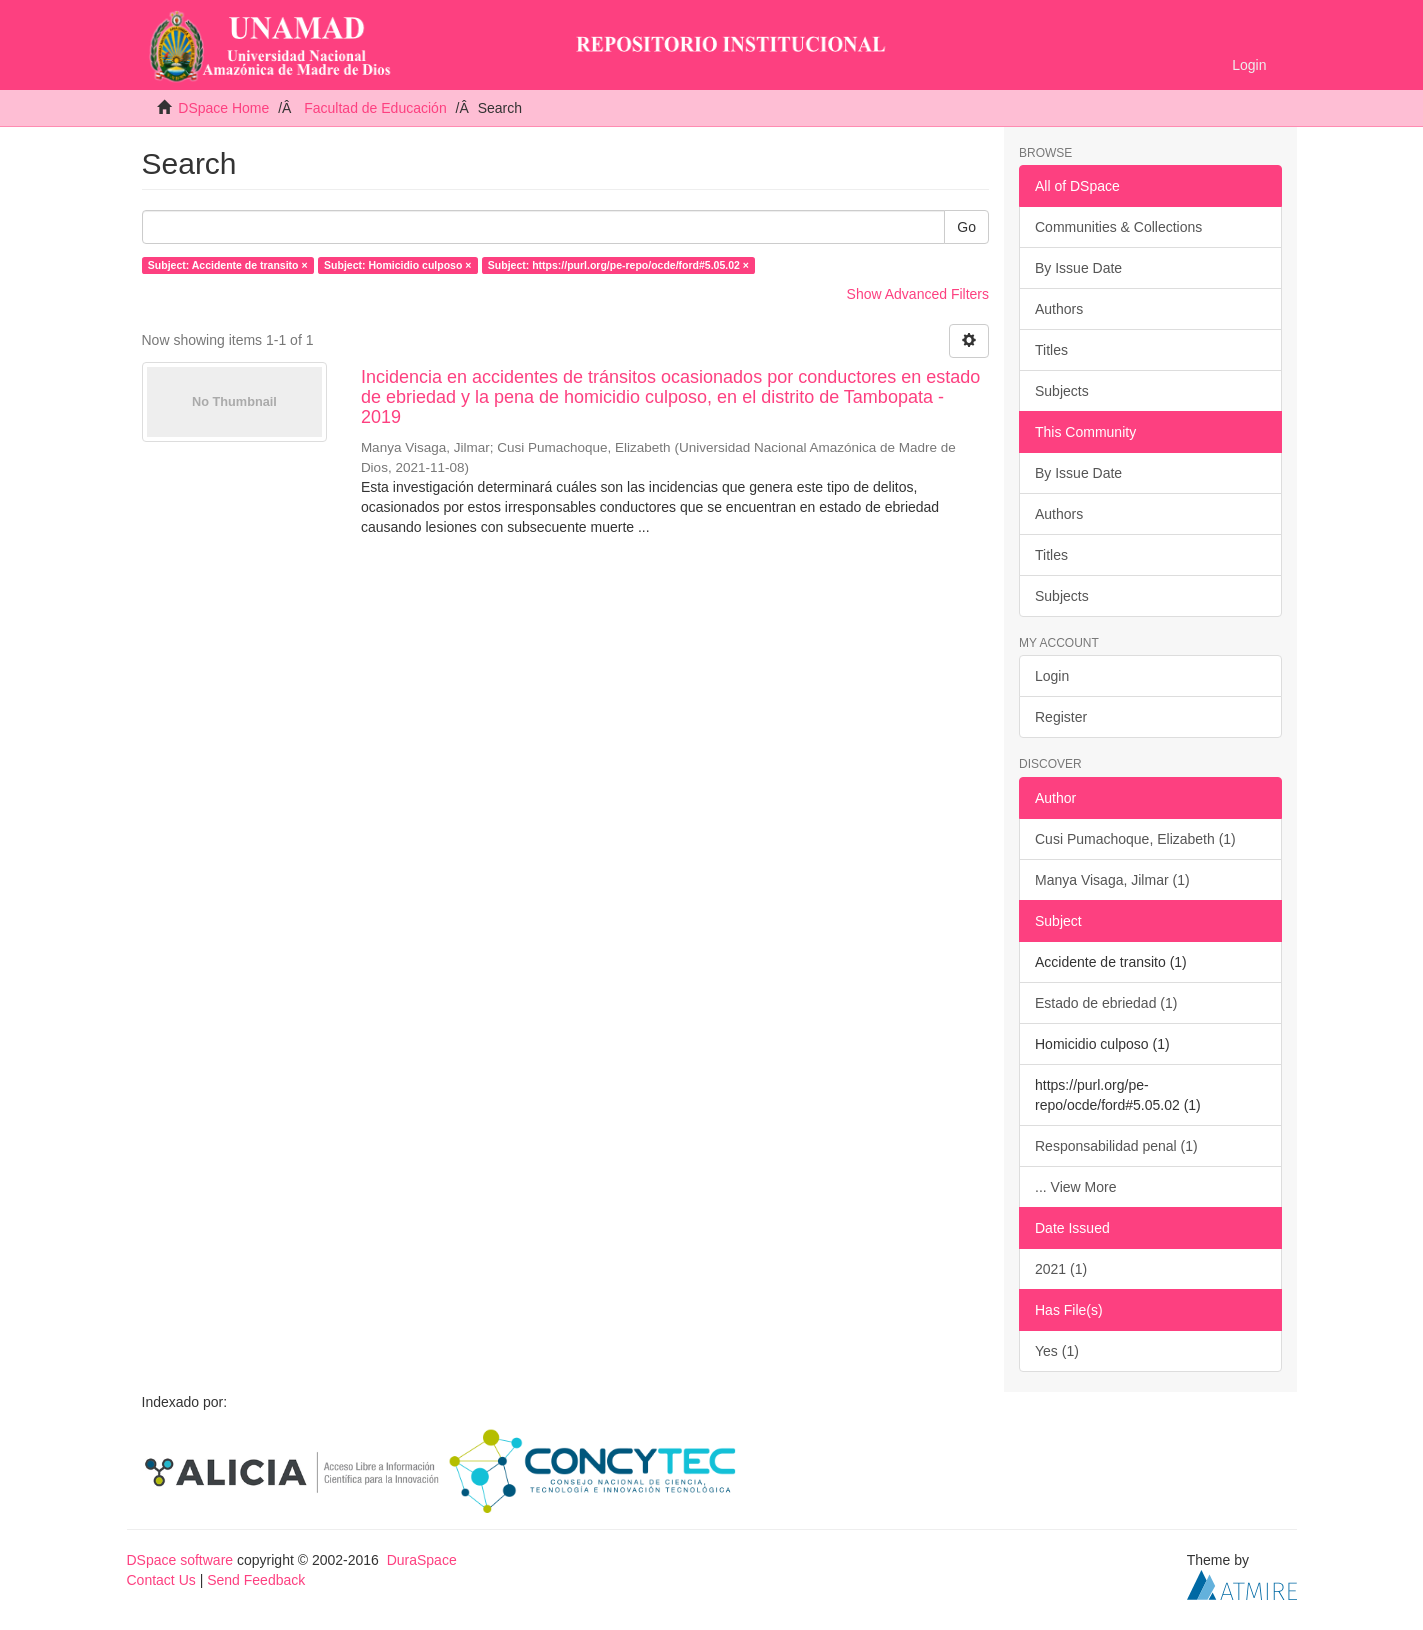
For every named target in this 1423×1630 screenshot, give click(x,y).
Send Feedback (256, 1580)
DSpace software (180, 1560)
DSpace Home (223, 108)
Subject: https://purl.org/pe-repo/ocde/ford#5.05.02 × (618, 265)
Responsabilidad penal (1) (1116, 1146)
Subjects (1062, 391)
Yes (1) (1057, 1351)
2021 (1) (1061, 1269)
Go (966, 227)
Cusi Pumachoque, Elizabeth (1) (1135, 839)
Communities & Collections (1118, 227)
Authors (1059, 309)
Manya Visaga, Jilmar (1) (1112, 880)
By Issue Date (1078, 268)
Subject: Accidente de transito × (228, 265)
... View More (1075, 1187)
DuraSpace (422, 1560)
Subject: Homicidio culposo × (397, 265)
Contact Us (161, 1580)
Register (1061, 717)
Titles (1051, 350)
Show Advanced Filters (918, 294)
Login (1052, 676)
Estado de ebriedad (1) (1106, 1003)
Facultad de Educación (375, 108)
